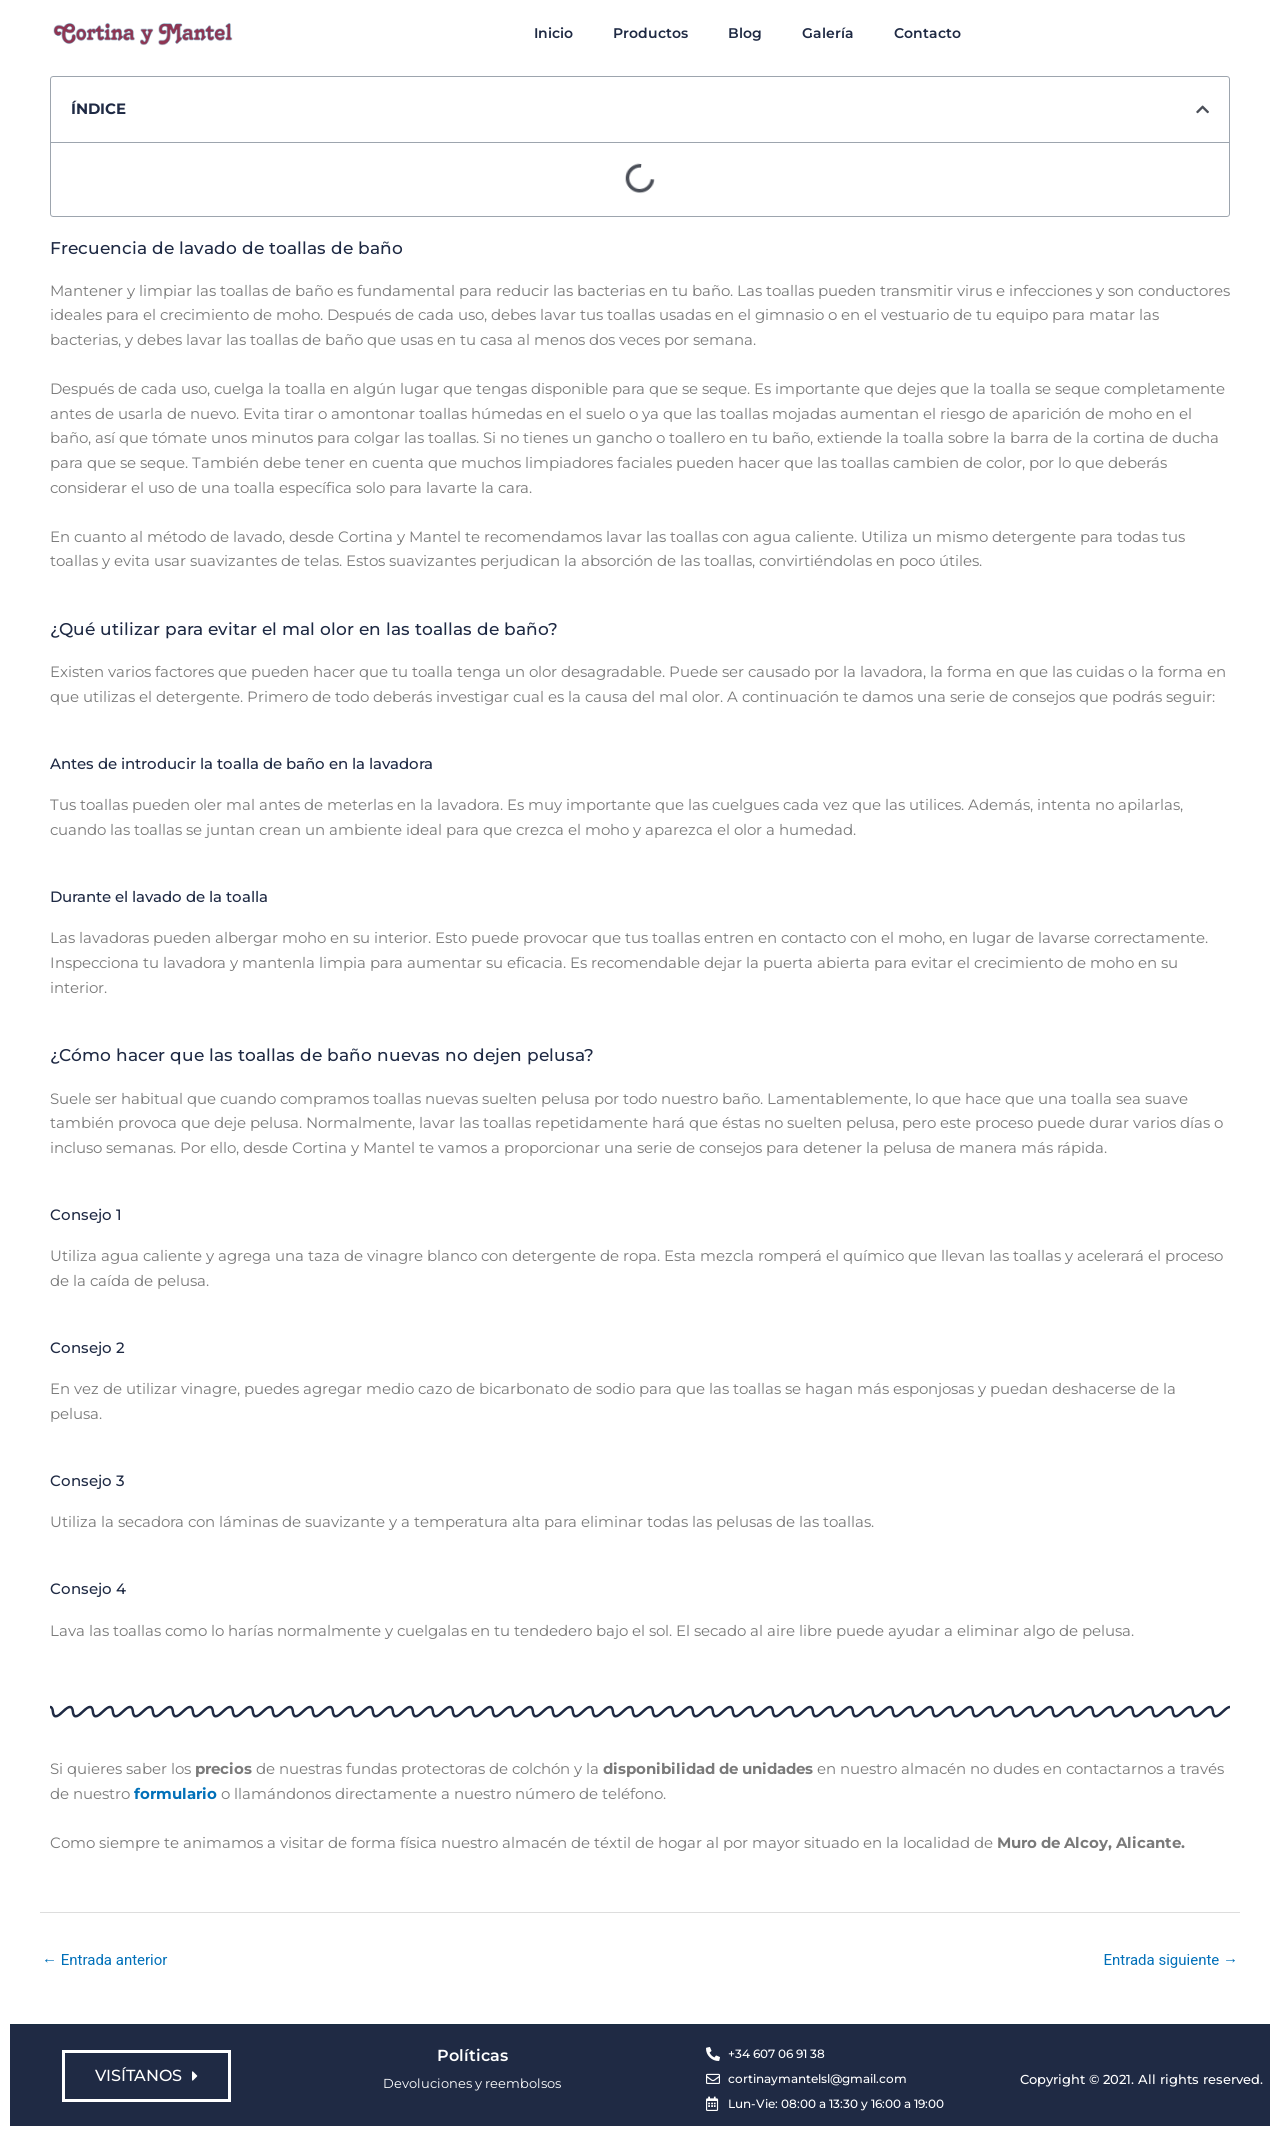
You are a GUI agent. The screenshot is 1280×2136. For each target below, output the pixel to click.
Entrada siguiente (1170, 1960)
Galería (828, 33)
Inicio (553, 33)
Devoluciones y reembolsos (472, 2083)
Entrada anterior (104, 1960)
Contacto (927, 33)
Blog (745, 33)
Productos (650, 33)
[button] (1202, 109)
